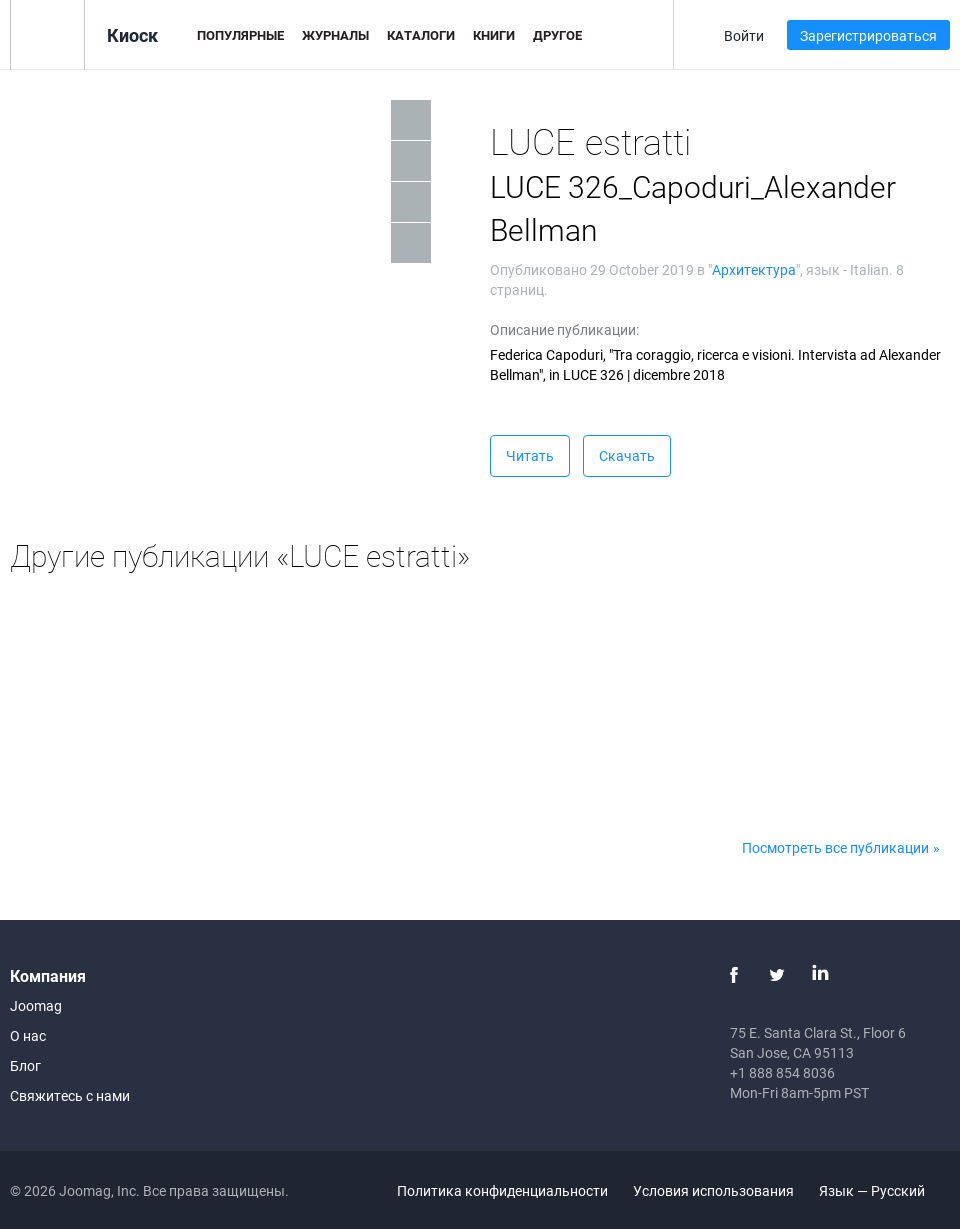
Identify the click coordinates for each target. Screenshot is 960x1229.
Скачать (627, 455)
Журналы (335, 35)
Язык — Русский (883, 1190)
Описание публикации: (564, 329)
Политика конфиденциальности (502, 1190)
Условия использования (713, 1190)
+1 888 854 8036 (782, 1072)
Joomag (36, 1005)
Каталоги (421, 35)
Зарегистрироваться (868, 35)
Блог (25, 1065)
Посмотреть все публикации (835, 847)
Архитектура (754, 269)
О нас (28, 1035)
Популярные (240, 35)
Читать (530, 455)
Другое (557, 35)
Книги (494, 35)
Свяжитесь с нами (70, 1095)
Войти (744, 35)
